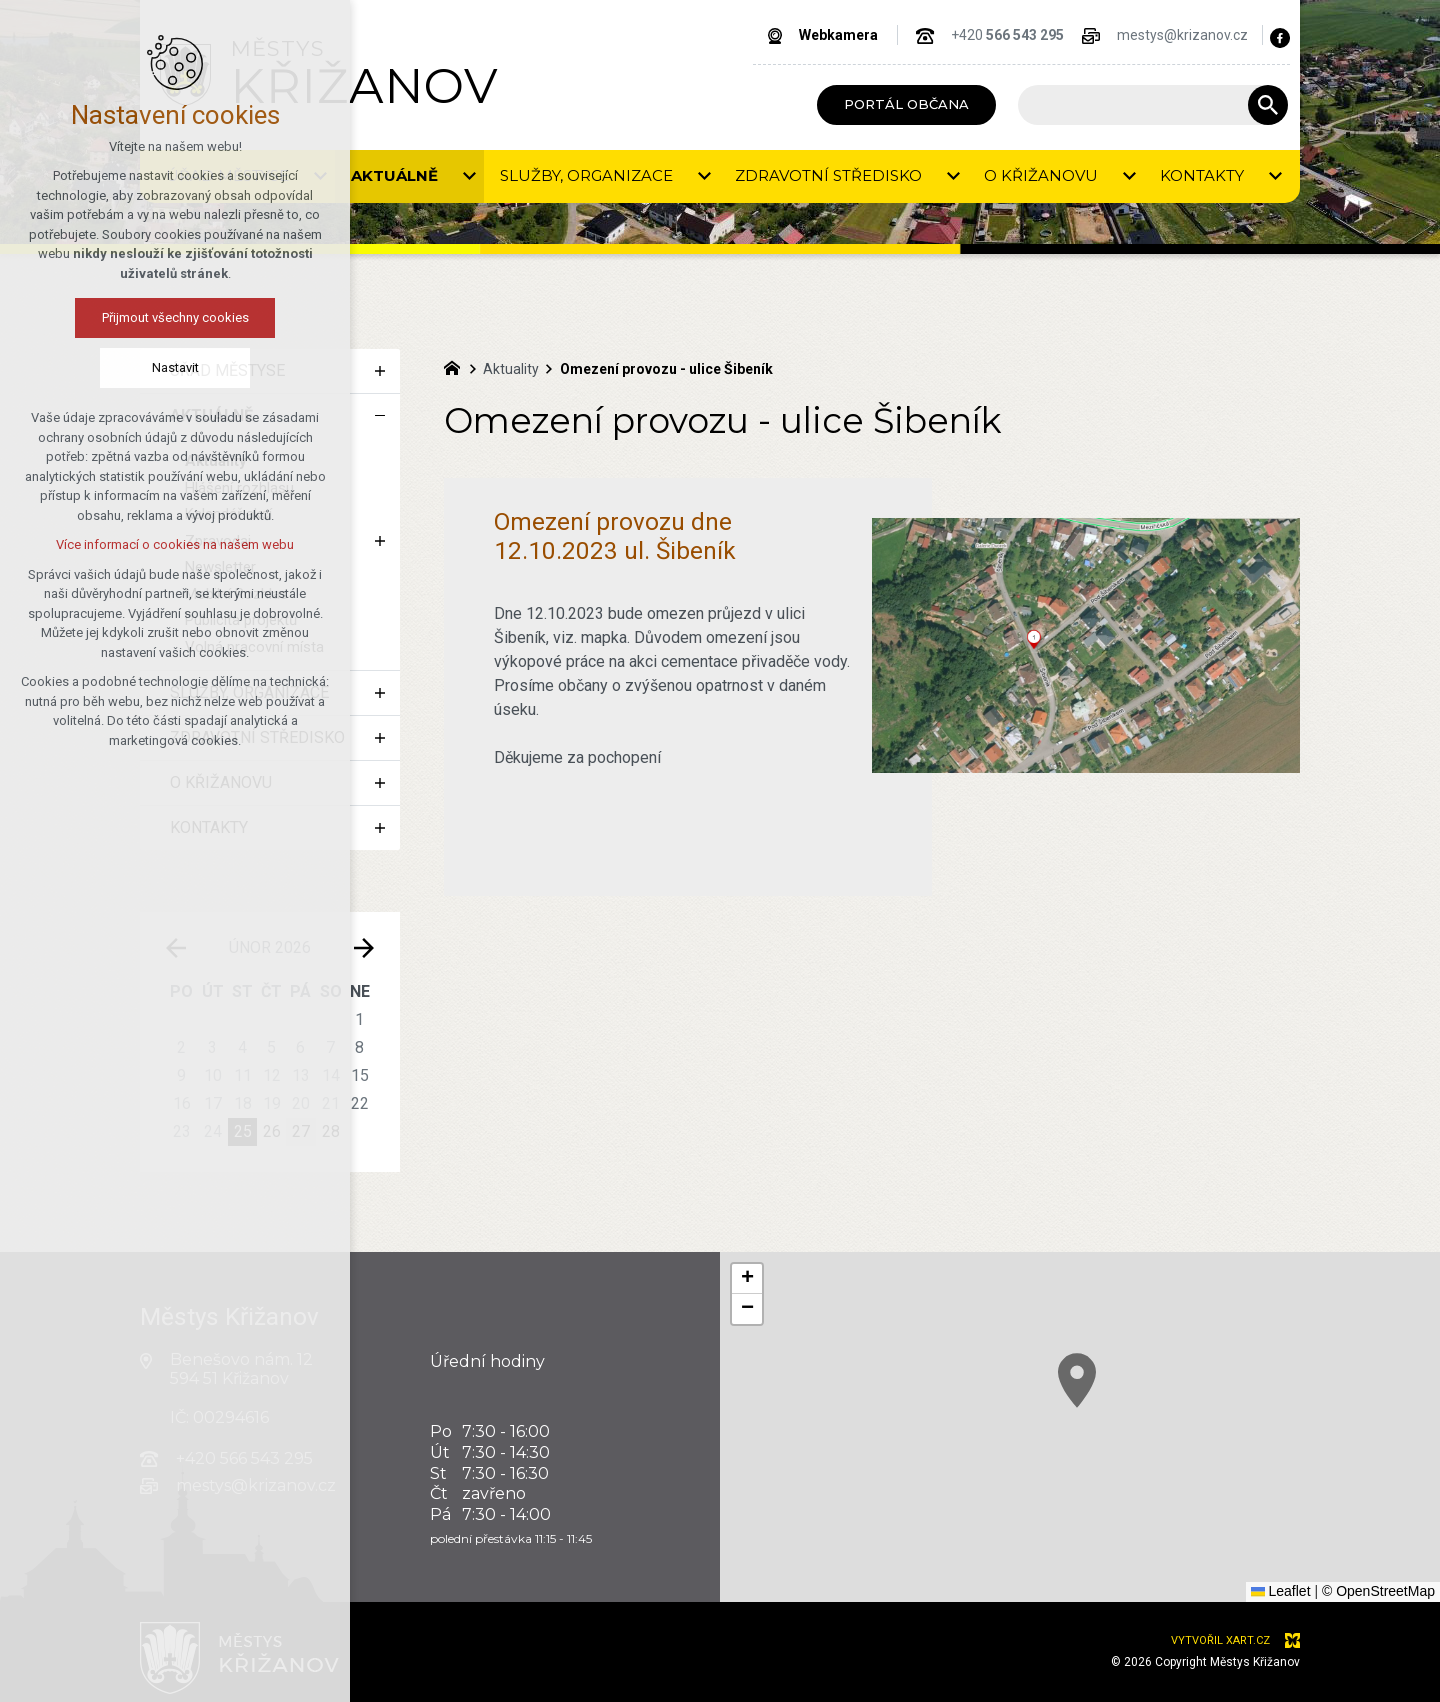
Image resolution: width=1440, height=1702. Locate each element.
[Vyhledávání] (1268, 105)
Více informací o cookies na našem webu (137, 544)
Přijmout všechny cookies (136, 317)
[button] (747, 1279)
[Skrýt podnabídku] (380, 416)
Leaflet (1281, 1591)
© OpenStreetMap (1378, 1591)
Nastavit (136, 367)
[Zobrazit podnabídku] (380, 371)
